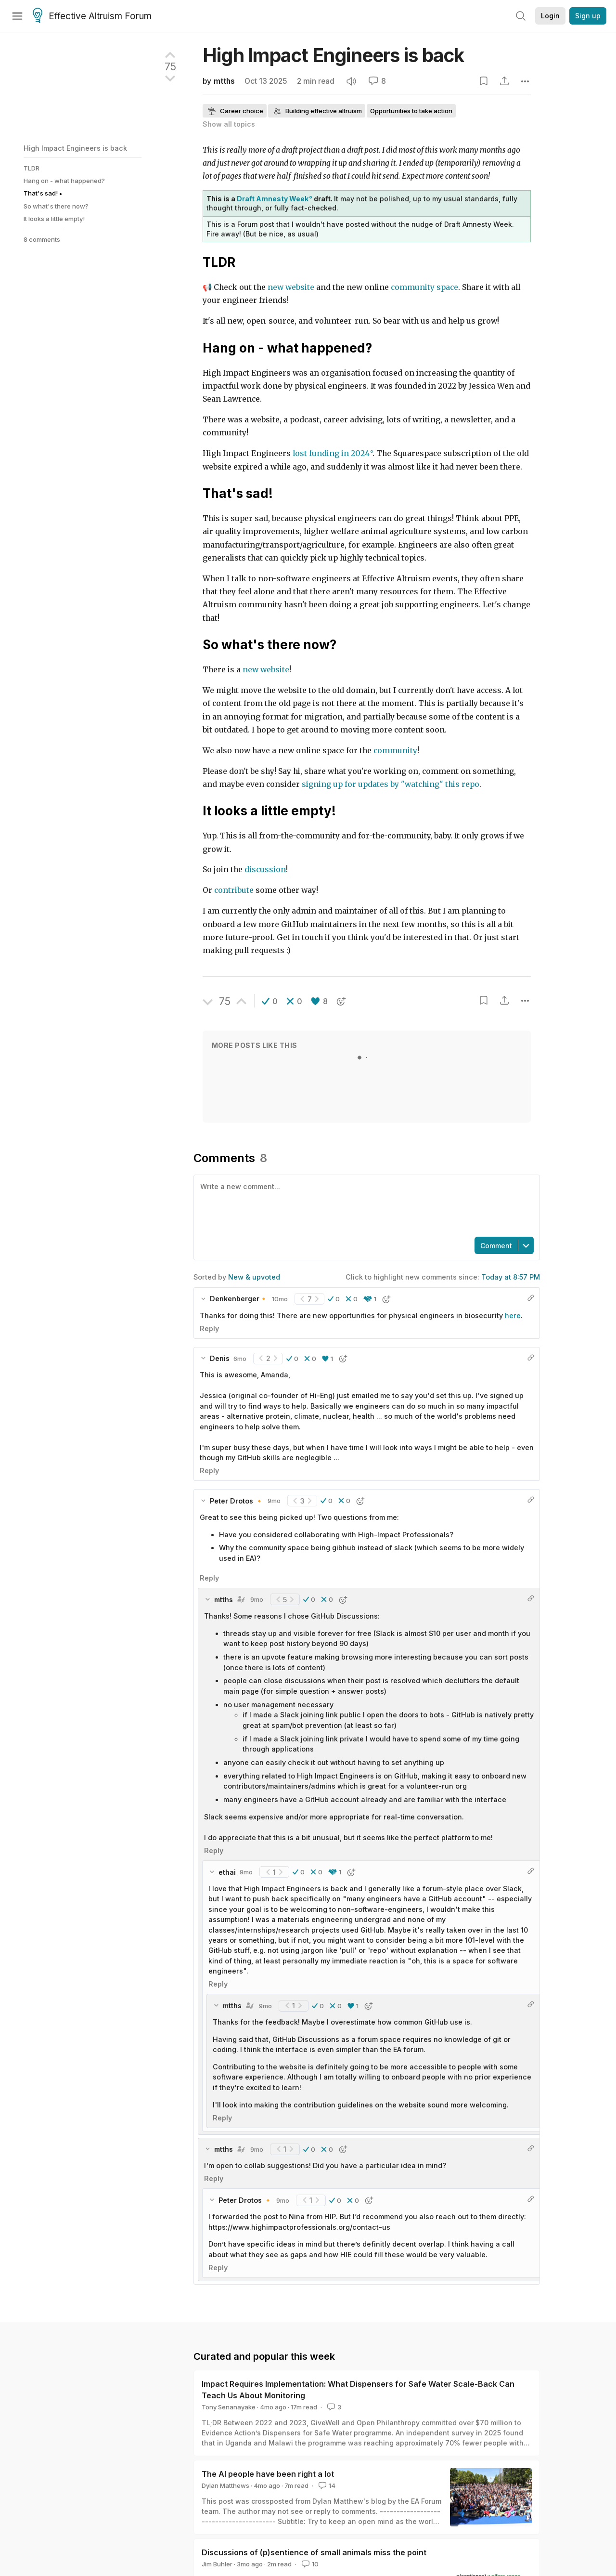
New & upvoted (254, 1277)
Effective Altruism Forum (92, 16)
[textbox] (365, 1205)
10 (309, 2564)
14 (326, 2485)
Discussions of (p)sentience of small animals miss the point (314, 2552)
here (513, 1315)
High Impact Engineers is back (75, 148)
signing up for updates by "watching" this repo (390, 784)
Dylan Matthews (225, 2485)
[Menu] (17, 15)
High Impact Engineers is (333, 55)
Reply (209, 1328)
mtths (224, 81)
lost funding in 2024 (331, 453)
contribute (234, 890)
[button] (269, 1001)
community (395, 750)
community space (424, 287)
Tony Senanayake (229, 2407)
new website (291, 287)
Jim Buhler (217, 2564)
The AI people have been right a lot (268, 2474)
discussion (264, 869)
